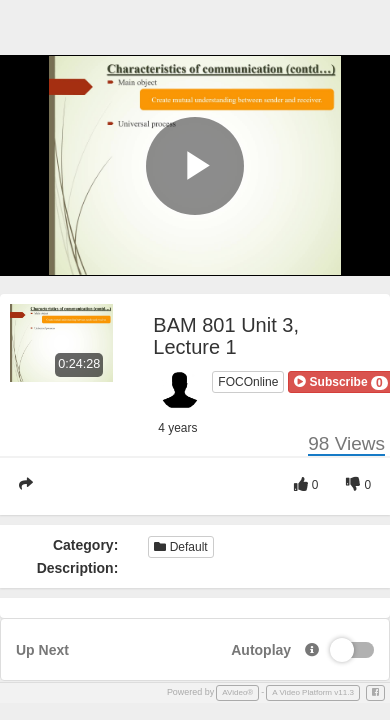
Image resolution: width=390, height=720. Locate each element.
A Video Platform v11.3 (313, 692)
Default (180, 547)
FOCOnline (248, 382)
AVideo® (237, 692)
